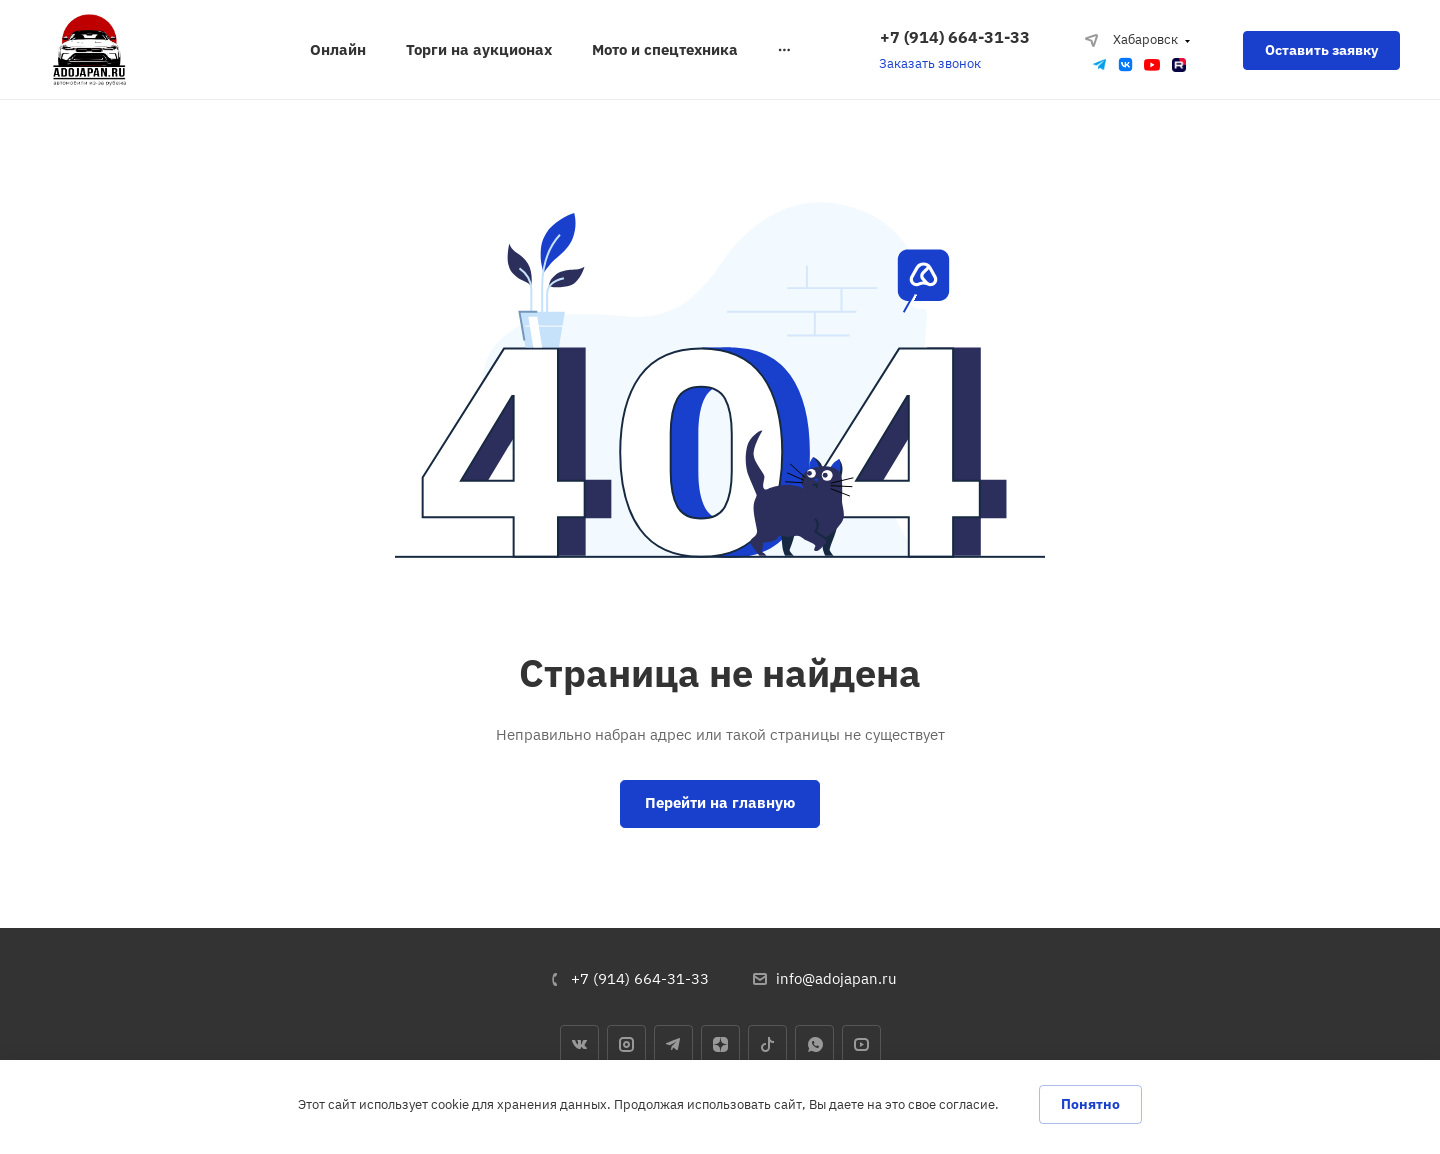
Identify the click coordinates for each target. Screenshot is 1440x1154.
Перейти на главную (720, 802)
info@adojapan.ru (836, 978)
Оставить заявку (1321, 50)
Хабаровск (1131, 39)
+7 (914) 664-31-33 (955, 37)
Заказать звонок (930, 63)
